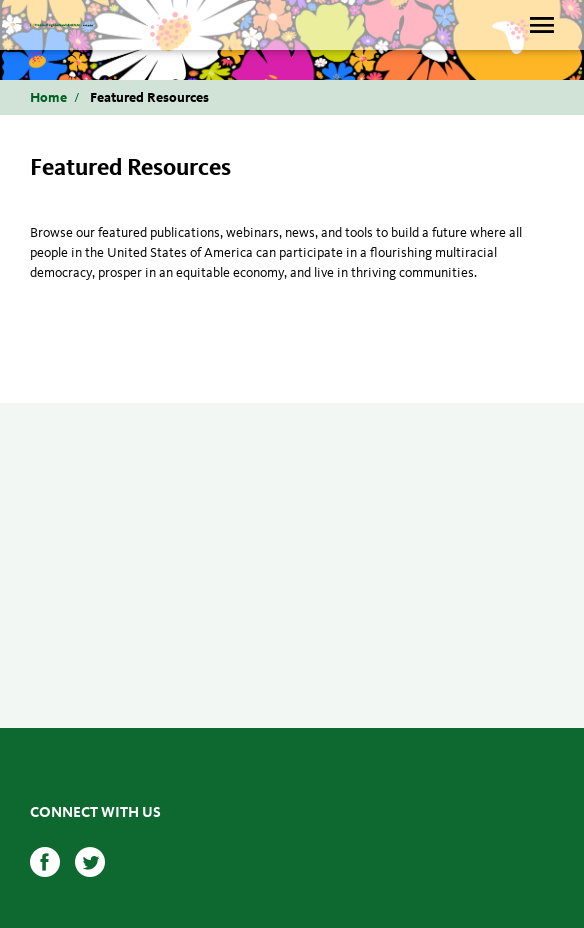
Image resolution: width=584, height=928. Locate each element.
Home (48, 98)
